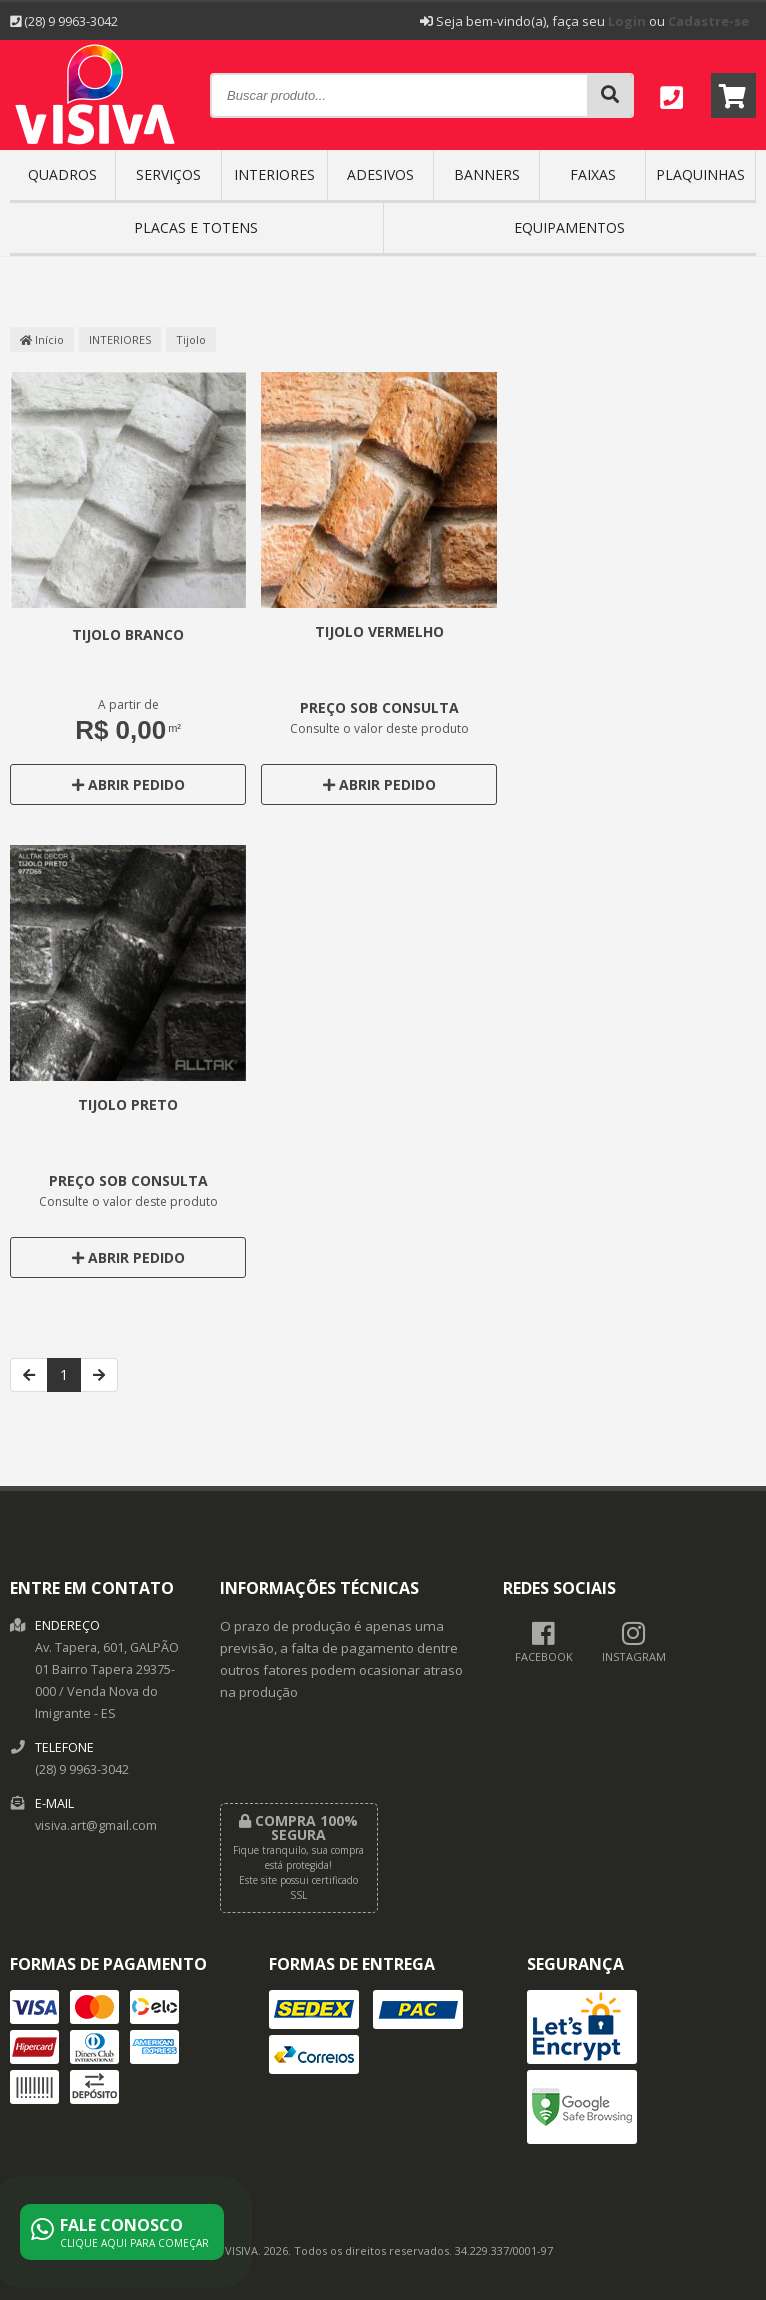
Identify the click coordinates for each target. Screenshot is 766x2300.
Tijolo (191, 339)
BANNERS (487, 174)
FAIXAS (593, 174)
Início (42, 339)
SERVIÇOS (168, 174)
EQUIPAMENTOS (569, 227)
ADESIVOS (380, 174)
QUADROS (62, 174)
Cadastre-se (708, 21)
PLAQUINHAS (700, 174)
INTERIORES (274, 174)
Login (627, 21)
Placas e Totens (196, 227)
